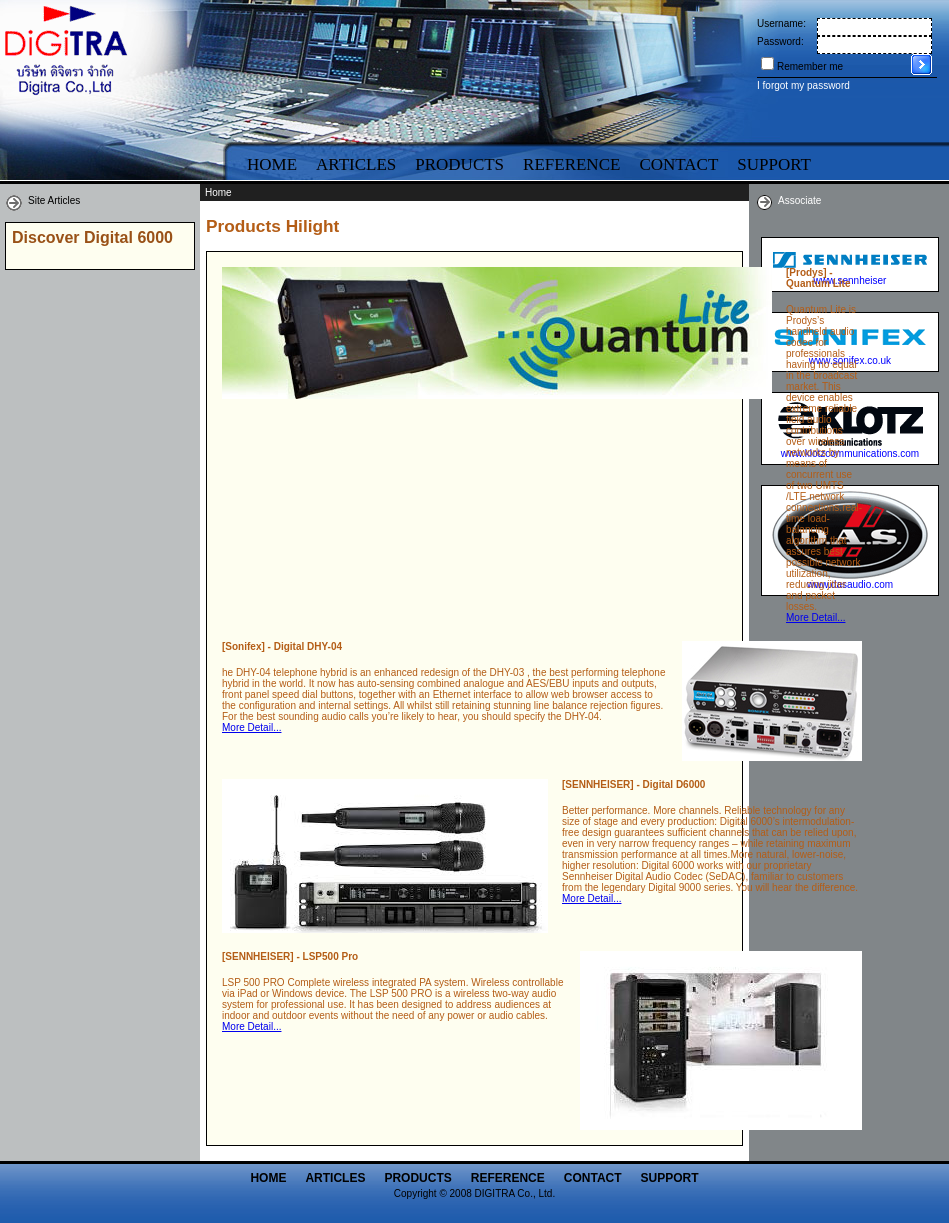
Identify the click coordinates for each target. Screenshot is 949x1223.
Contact (678, 164)
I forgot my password (803, 85)
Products (459, 164)
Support (670, 1178)
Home (272, 164)
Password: (780, 41)
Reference (571, 164)
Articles (356, 164)
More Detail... (815, 617)
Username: (781, 23)
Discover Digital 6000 (92, 237)
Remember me (810, 66)
